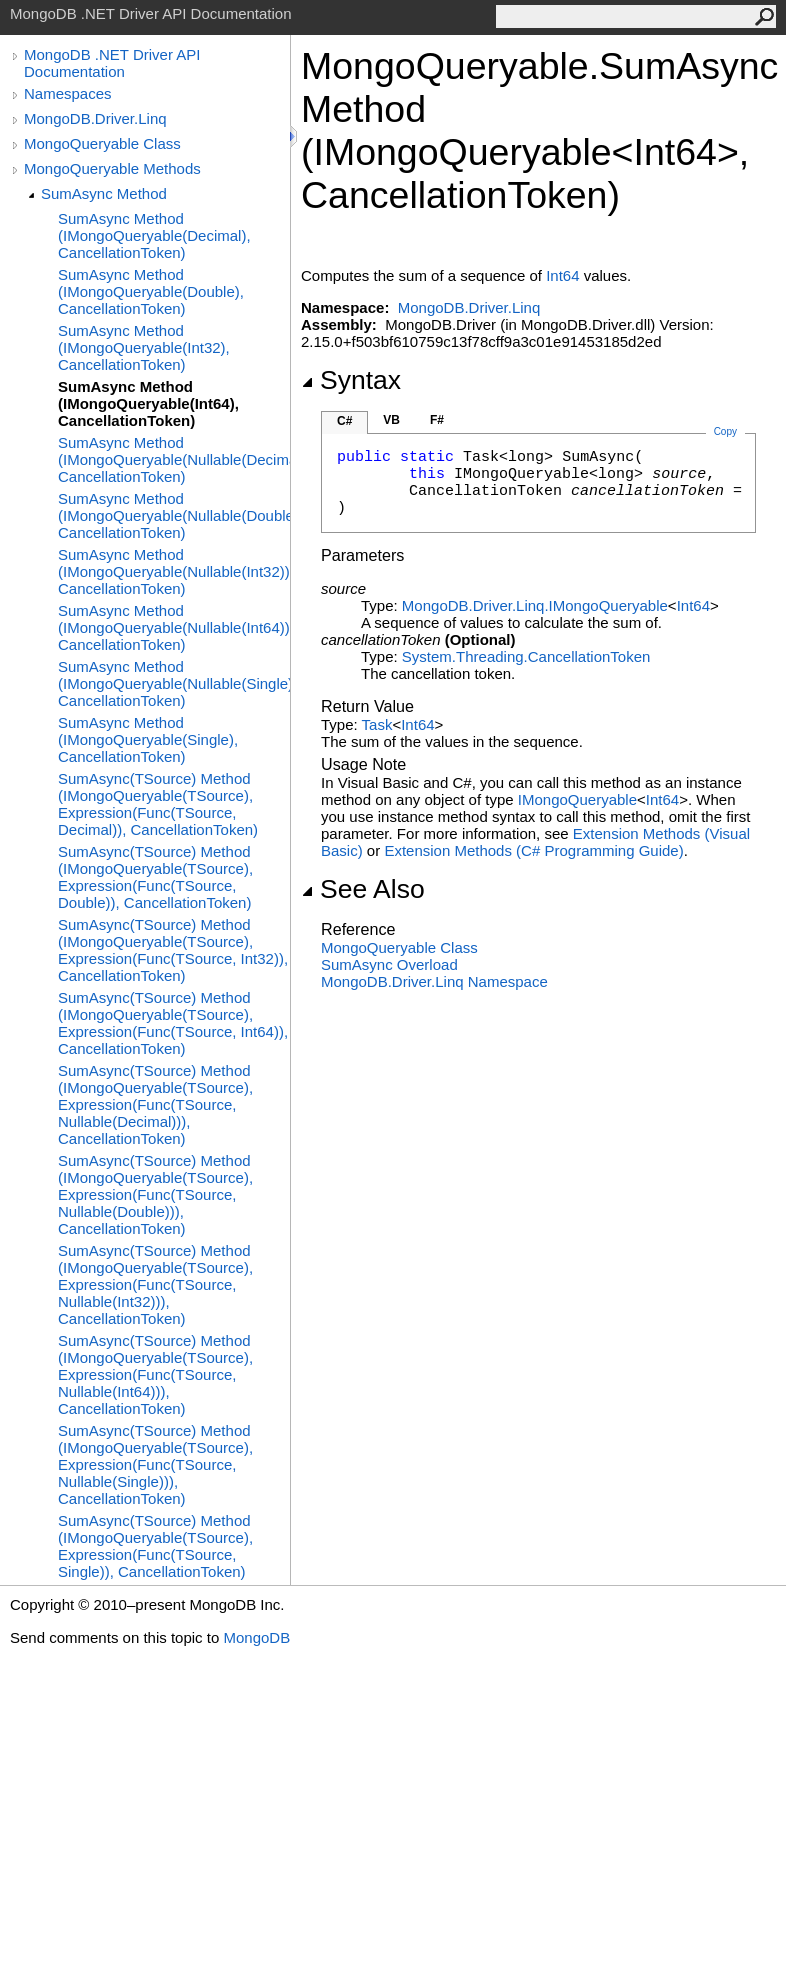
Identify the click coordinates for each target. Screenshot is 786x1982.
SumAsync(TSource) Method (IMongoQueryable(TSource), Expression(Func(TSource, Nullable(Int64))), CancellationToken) (155, 1374)
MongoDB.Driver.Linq (95, 118)
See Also (363, 889)
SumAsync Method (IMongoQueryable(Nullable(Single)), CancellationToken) (174, 683)
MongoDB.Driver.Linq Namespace (434, 981)
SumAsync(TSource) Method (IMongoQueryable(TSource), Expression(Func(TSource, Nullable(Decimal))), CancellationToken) (155, 1104)
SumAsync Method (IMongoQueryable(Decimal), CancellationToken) (154, 235)
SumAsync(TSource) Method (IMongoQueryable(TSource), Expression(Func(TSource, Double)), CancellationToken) (155, 877)
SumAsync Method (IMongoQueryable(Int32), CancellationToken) (144, 347)
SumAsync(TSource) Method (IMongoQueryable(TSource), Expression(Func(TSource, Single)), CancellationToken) (155, 1546)
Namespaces (68, 93)
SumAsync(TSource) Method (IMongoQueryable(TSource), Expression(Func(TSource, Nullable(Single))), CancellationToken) (155, 1464)
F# (437, 420)
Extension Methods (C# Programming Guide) (533, 850)
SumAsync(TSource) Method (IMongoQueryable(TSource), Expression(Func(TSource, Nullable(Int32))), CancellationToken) (155, 1284)
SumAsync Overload (389, 964)
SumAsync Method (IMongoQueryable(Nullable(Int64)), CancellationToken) (174, 627)
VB (391, 420)
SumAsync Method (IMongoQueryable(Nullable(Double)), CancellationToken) (174, 515)
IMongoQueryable (577, 799)
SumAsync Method (104, 193)
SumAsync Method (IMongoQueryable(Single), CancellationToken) (148, 739)
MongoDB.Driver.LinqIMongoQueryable (535, 605)
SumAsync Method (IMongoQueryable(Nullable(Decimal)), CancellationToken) (174, 459)
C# (344, 421)
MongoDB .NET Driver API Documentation (112, 63)
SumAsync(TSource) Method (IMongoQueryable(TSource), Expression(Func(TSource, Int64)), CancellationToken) (173, 1023)
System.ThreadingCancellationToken (526, 656)
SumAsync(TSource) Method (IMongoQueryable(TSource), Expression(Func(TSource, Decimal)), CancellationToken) (158, 804)
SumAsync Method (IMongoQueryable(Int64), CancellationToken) (148, 403)
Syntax (351, 380)
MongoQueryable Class (102, 143)
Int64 (562, 275)
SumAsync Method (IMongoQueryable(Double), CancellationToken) (151, 291)
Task (377, 724)
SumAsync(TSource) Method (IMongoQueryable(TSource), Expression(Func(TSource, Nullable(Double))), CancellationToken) (155, 1194)
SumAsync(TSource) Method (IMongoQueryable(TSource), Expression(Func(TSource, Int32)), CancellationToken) (173, 950)
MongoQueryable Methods (112, 168)
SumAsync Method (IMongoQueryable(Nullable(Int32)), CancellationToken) (174, 571)
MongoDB (256, 1637)
